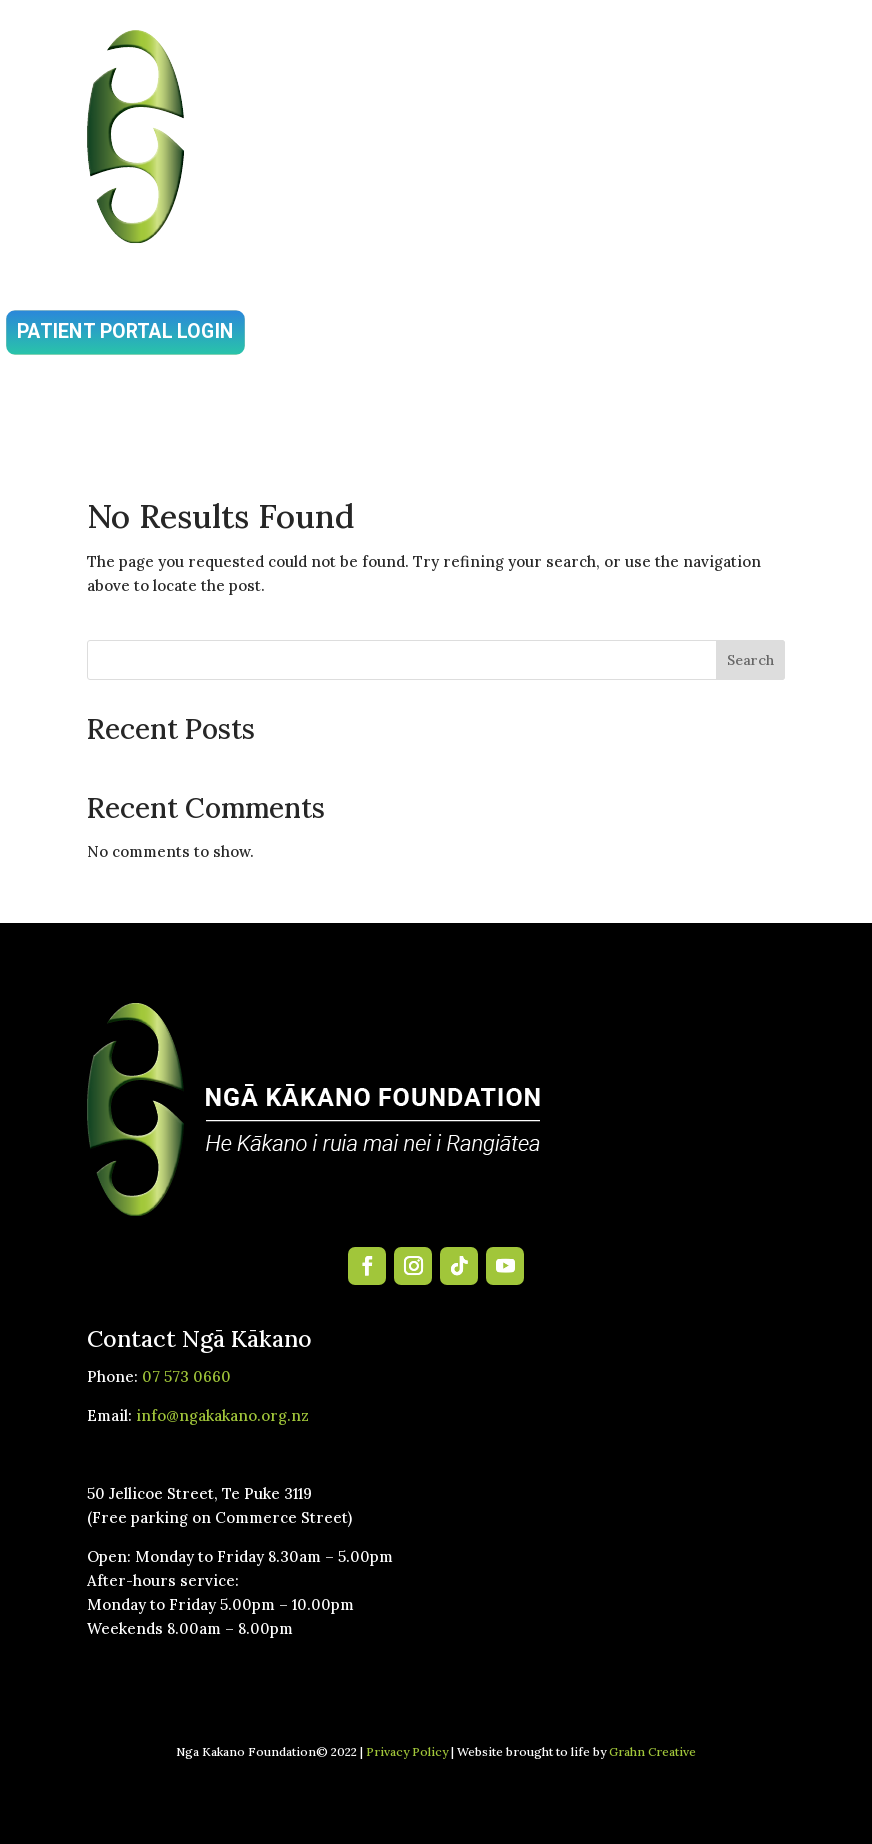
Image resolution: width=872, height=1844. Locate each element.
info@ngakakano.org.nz (222, 1415)
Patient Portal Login (125, 331)
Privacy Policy (407, 1751)
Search (750, 660)
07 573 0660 (186, 1376)
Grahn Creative (652, 1751)
